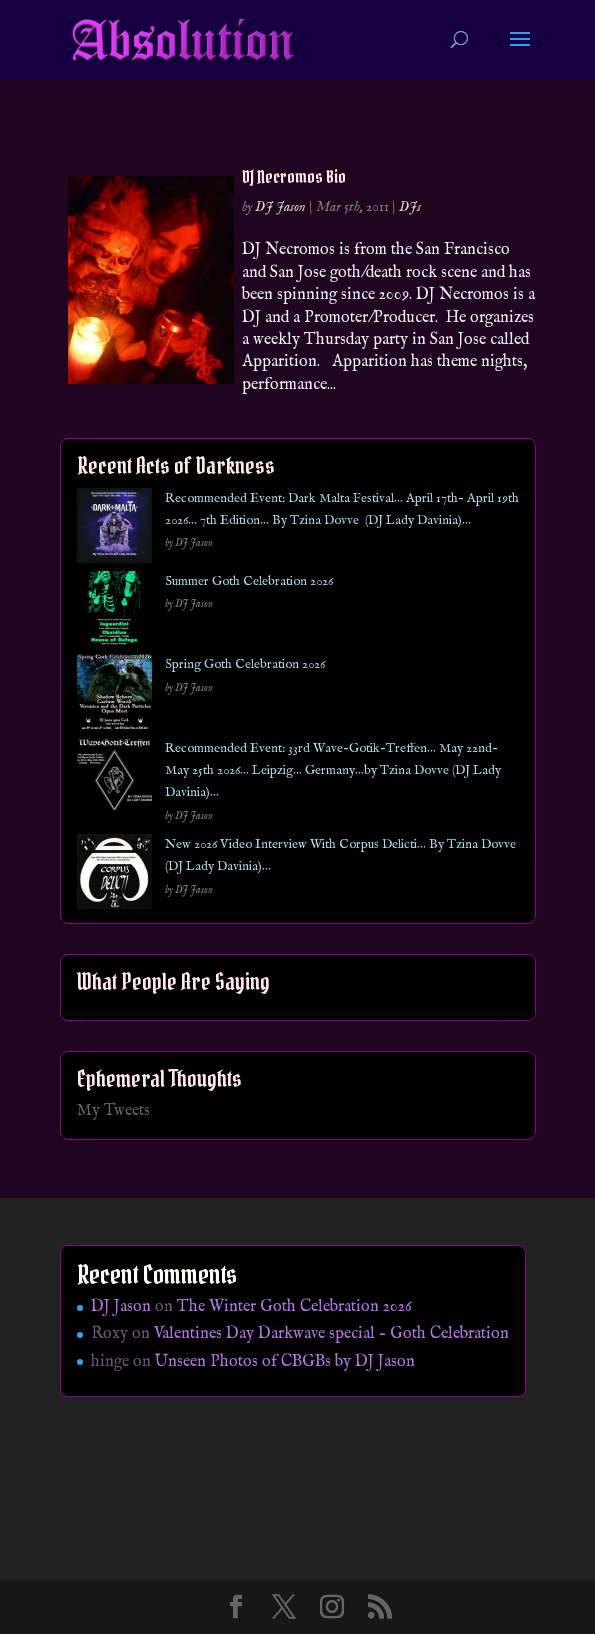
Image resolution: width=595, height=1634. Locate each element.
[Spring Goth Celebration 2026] (114, 695)
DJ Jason (280, 207)
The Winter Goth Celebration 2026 (294, 1307)
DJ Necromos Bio (294, 176)
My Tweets (113, 1111)
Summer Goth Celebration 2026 (249, 581)
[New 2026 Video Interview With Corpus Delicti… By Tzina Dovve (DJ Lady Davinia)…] (114, 875)
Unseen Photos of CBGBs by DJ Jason (285, 1362)
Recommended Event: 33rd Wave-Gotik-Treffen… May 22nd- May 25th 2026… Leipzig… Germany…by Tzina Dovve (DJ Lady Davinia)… (333, 771)
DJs (410, 207)
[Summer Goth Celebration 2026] (114, 612)
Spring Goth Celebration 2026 (245, 664)
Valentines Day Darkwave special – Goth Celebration (331, 1334)
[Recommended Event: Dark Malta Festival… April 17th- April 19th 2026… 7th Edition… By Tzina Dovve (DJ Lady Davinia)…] (114, 529)
